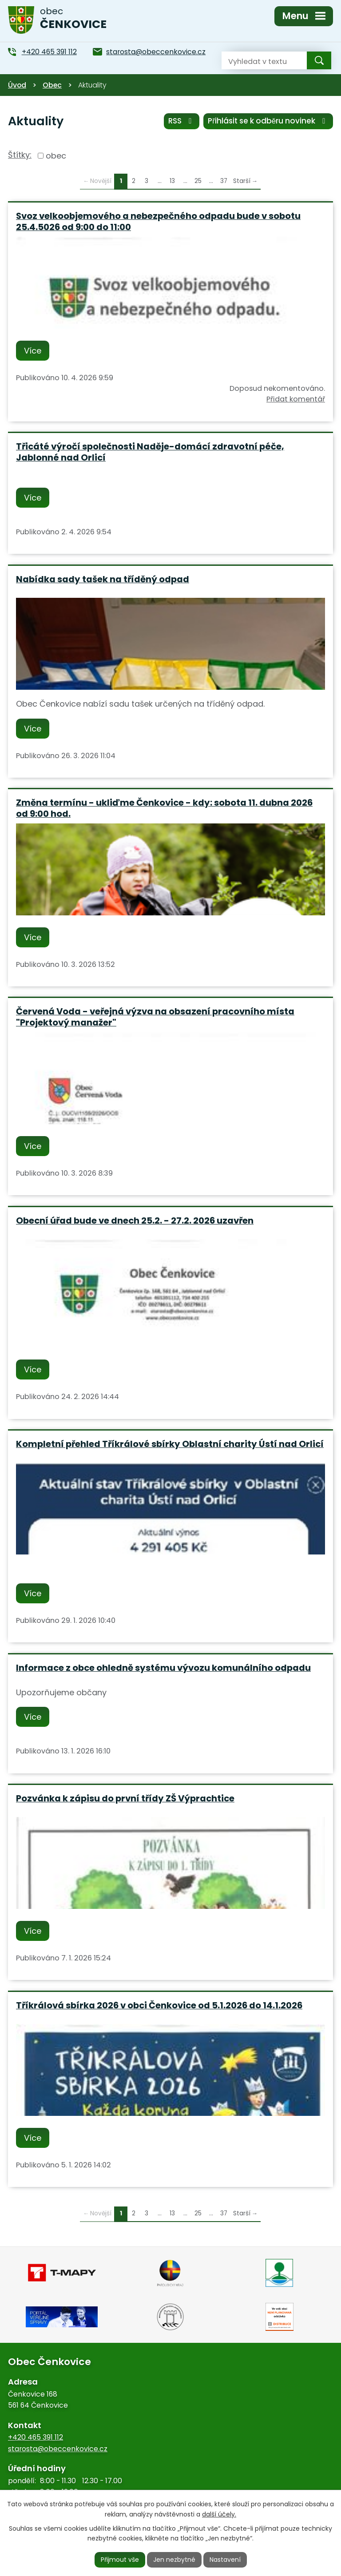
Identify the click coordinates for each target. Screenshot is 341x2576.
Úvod (17, 85)
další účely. (219, 2514)
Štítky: (20, 154)
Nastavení (225, 2559)
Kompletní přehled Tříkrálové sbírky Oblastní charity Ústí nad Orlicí (170, 1444)
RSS (181, 120)
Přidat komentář (295, 399)
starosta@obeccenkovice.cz (57, 2449)
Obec (52, 85)
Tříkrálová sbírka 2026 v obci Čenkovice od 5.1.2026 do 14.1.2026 (159, 2005)
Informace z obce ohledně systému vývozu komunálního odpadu (163, 1668)
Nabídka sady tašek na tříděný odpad (102, 579)
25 (198, 181)
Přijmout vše (120, 2559)
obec (56, 155)
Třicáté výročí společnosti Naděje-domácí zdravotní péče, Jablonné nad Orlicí (150, 452)
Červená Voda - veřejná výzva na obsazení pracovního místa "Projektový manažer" (155, 1017)
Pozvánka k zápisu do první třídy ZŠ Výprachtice (125, 1798)
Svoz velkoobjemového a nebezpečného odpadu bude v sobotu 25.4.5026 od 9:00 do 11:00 (158, 221)
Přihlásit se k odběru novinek (268, 120)
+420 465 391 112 (35, 2437)
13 (172, 181)
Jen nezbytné (174, 2559)
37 (223, 181)
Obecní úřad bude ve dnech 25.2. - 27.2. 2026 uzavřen (135, 1220)
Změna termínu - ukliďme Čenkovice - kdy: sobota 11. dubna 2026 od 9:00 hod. (164, 808)
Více (32, 350)
